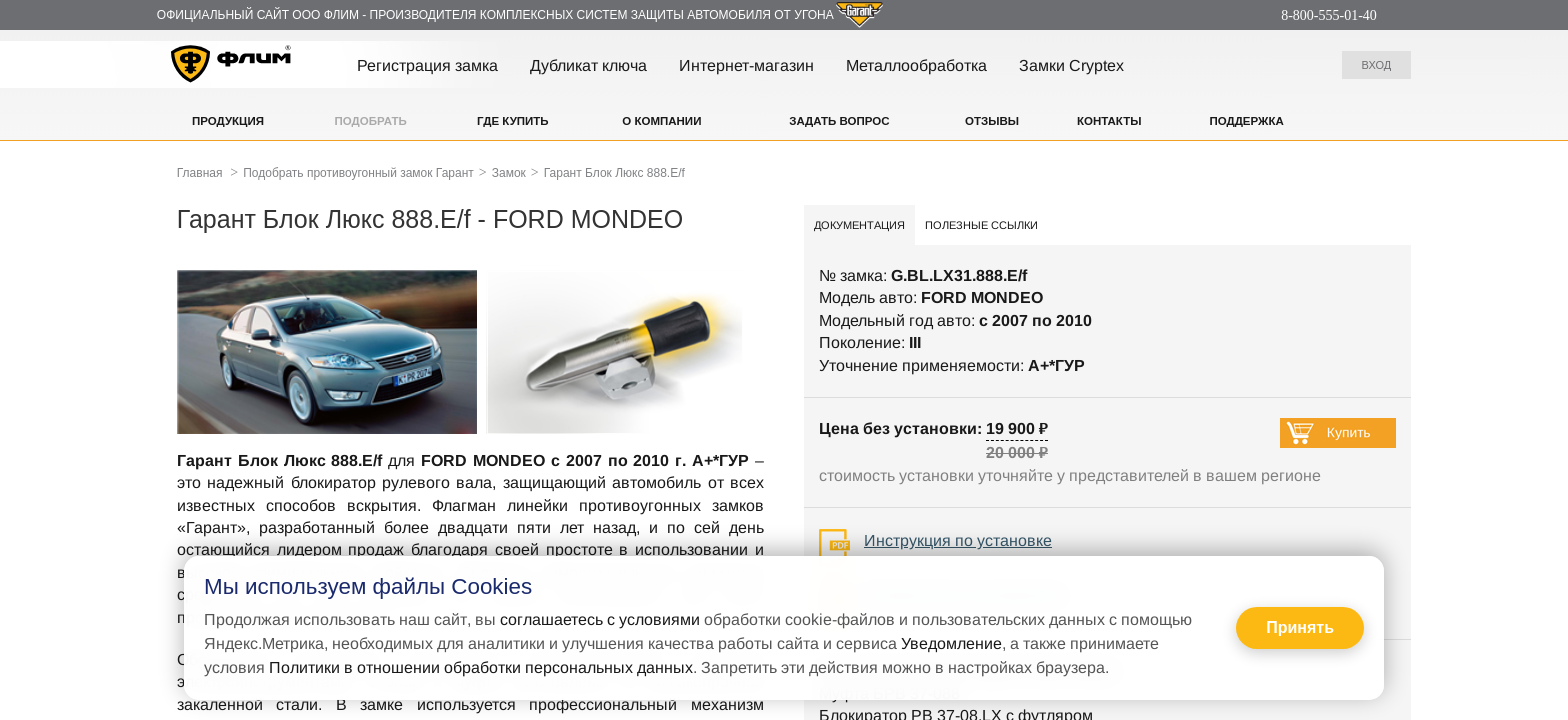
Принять (1300, 627)
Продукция (228, 121)
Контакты (1109, 121)
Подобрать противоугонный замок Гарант (358, 173)
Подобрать (371, 121)
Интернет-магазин (746, 65)
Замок (509, 173)
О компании (661, 121)
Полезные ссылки (981, 225)
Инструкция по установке (958, 540)
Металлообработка (916, 65)
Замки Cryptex (1071, 65)
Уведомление (951, 643)
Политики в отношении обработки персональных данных (481, 667)
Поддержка (1246, 121)
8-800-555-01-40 (1329, 15)
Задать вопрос (839, 121)
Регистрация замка (427, 65)
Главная (200, 173)
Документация (859, 225)
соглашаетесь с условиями (600, 619)
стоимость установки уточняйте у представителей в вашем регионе (1070, 475)
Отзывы (992, 121)
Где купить (513, 121)
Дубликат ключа (588, 65)
